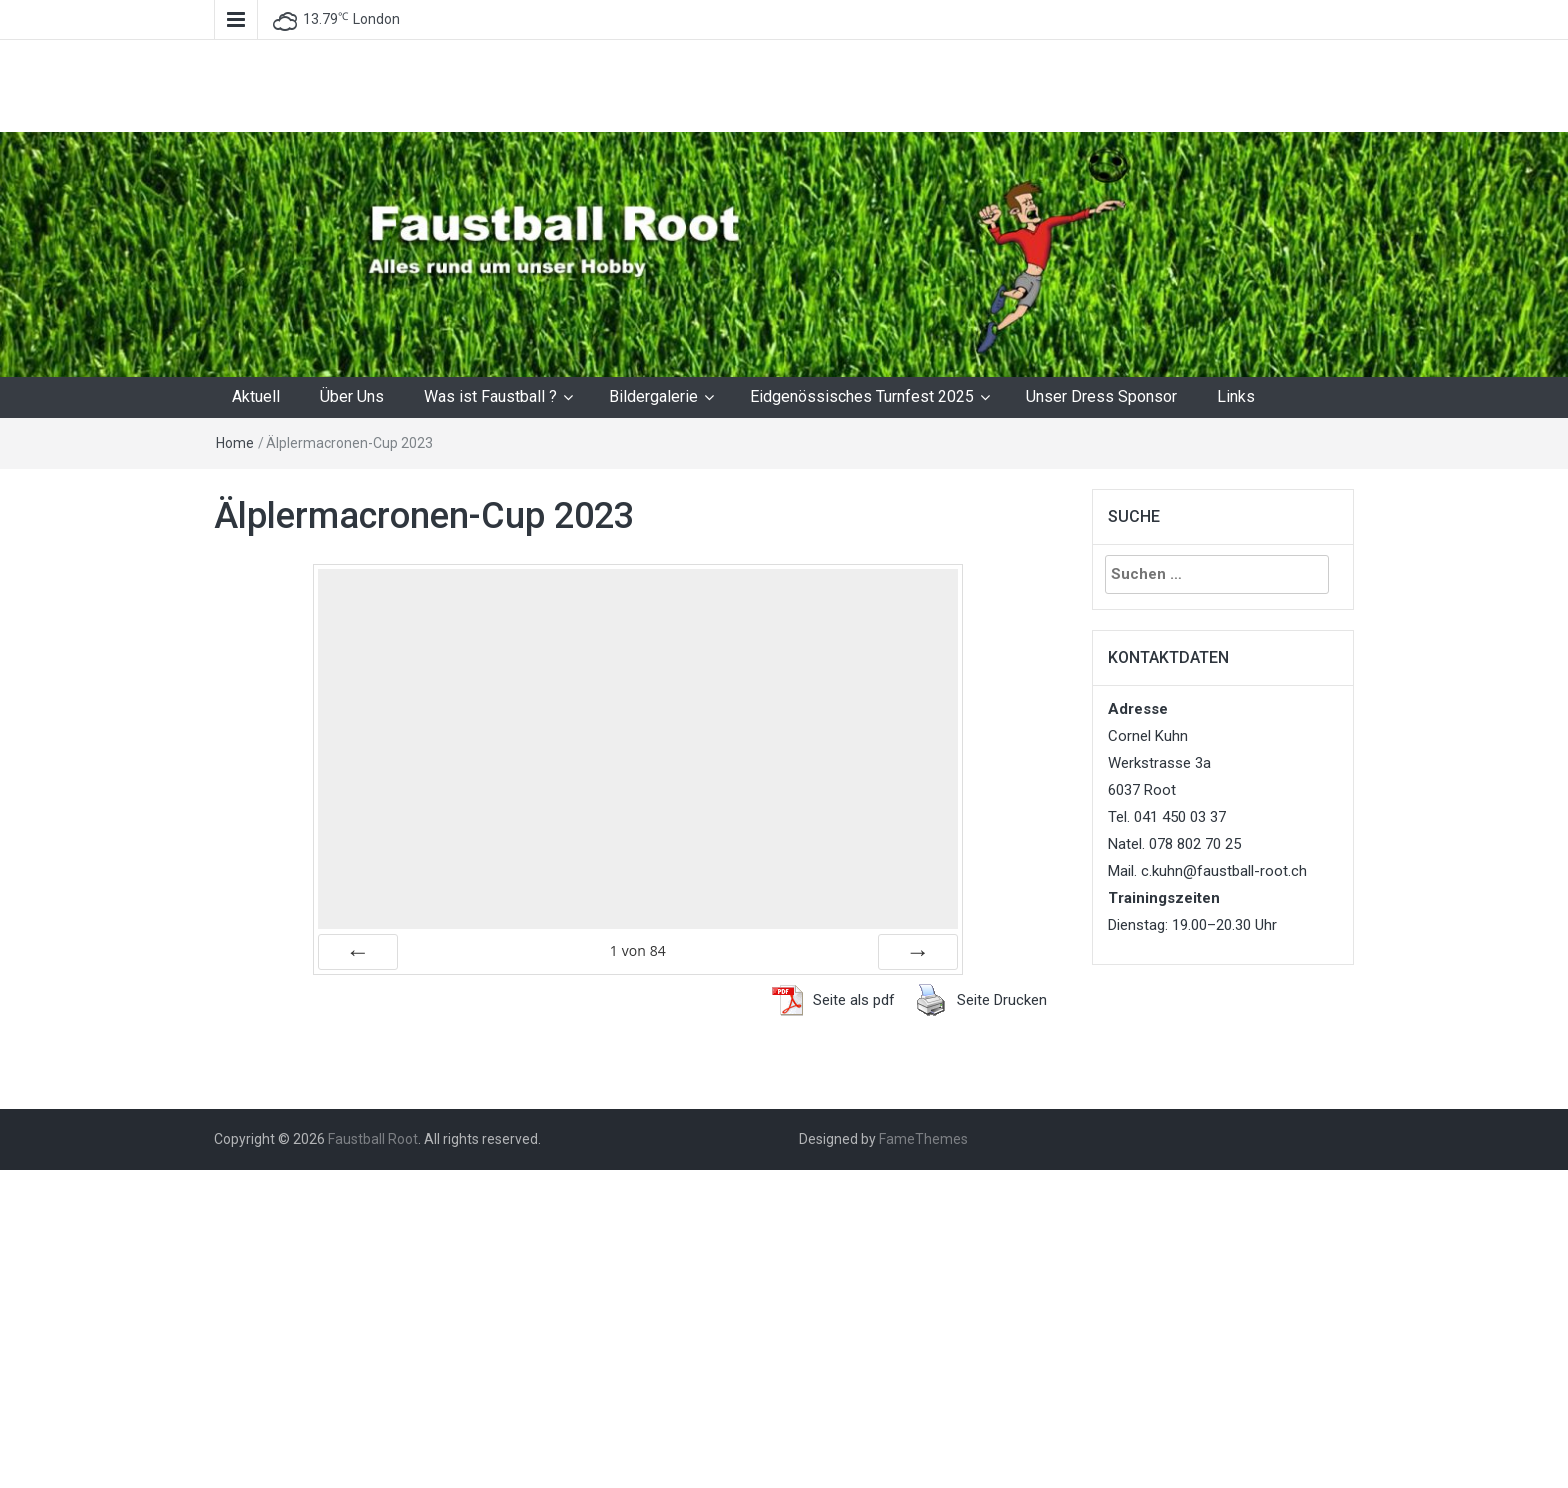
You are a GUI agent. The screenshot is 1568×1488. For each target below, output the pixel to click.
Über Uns (352, 396)
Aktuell (256, 396)
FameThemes (923, 1139)
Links (1236, 396)
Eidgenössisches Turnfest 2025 (862, 396)
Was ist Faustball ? (490, 396)
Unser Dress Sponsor (1101, 396)
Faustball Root (373, 1139)
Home (235, 443)
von (638, 950)
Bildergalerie (653, 396)
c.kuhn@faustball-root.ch (1224, 871)
